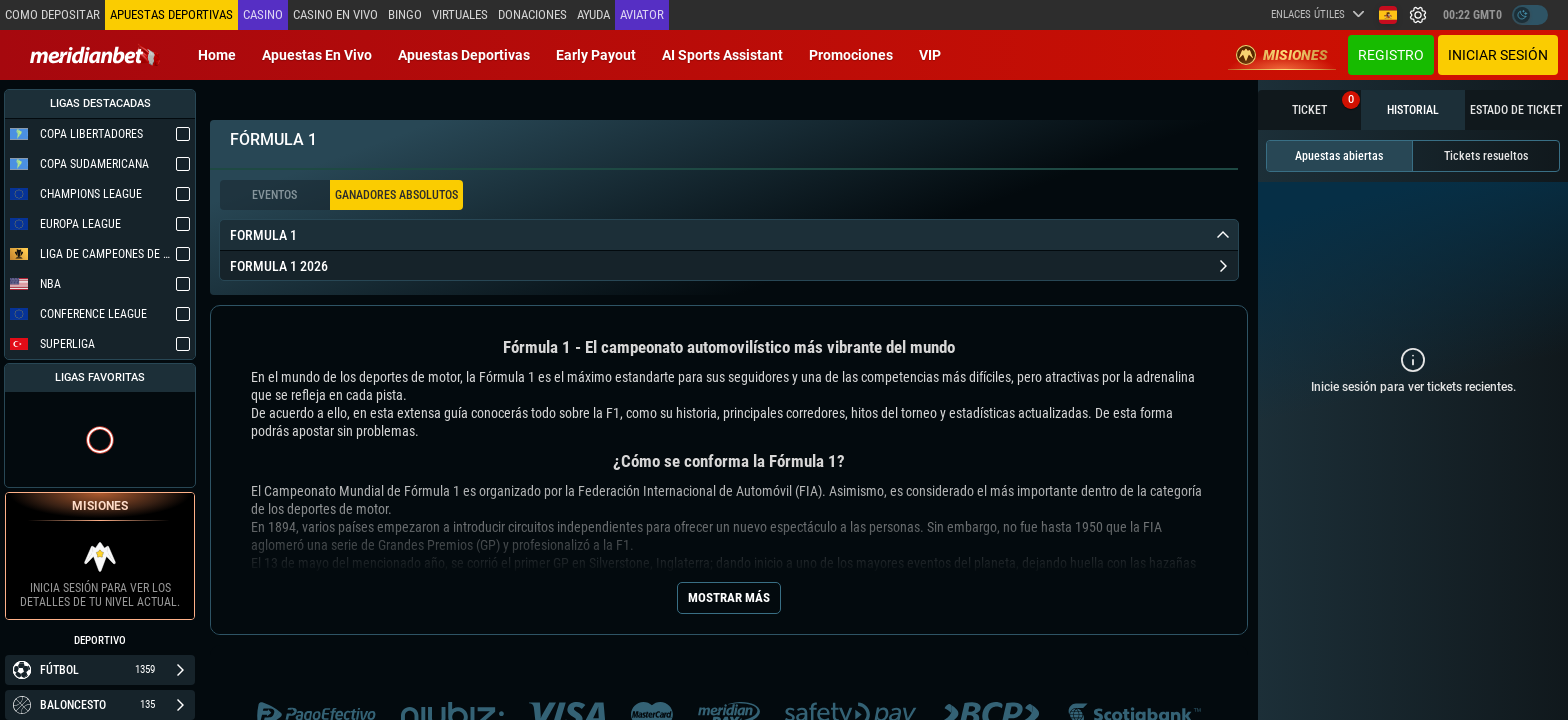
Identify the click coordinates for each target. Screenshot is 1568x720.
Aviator (640, 14)
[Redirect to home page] (95, 55)
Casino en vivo (333, 14)
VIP (930, 55)
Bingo (403, 14)
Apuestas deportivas (464, 55)
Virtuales (458, 14)
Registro (1391, 55)
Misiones (1282, 55)
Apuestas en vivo (317, 55)
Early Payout (596, 55)
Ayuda (591, 14)
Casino (261, 14)
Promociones (851, 55)
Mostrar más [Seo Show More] (729, 597)
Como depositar (52, 14)
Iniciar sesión (1498, 55)
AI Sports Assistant (722, 55)
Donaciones (530, 14)
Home (217, 55)
